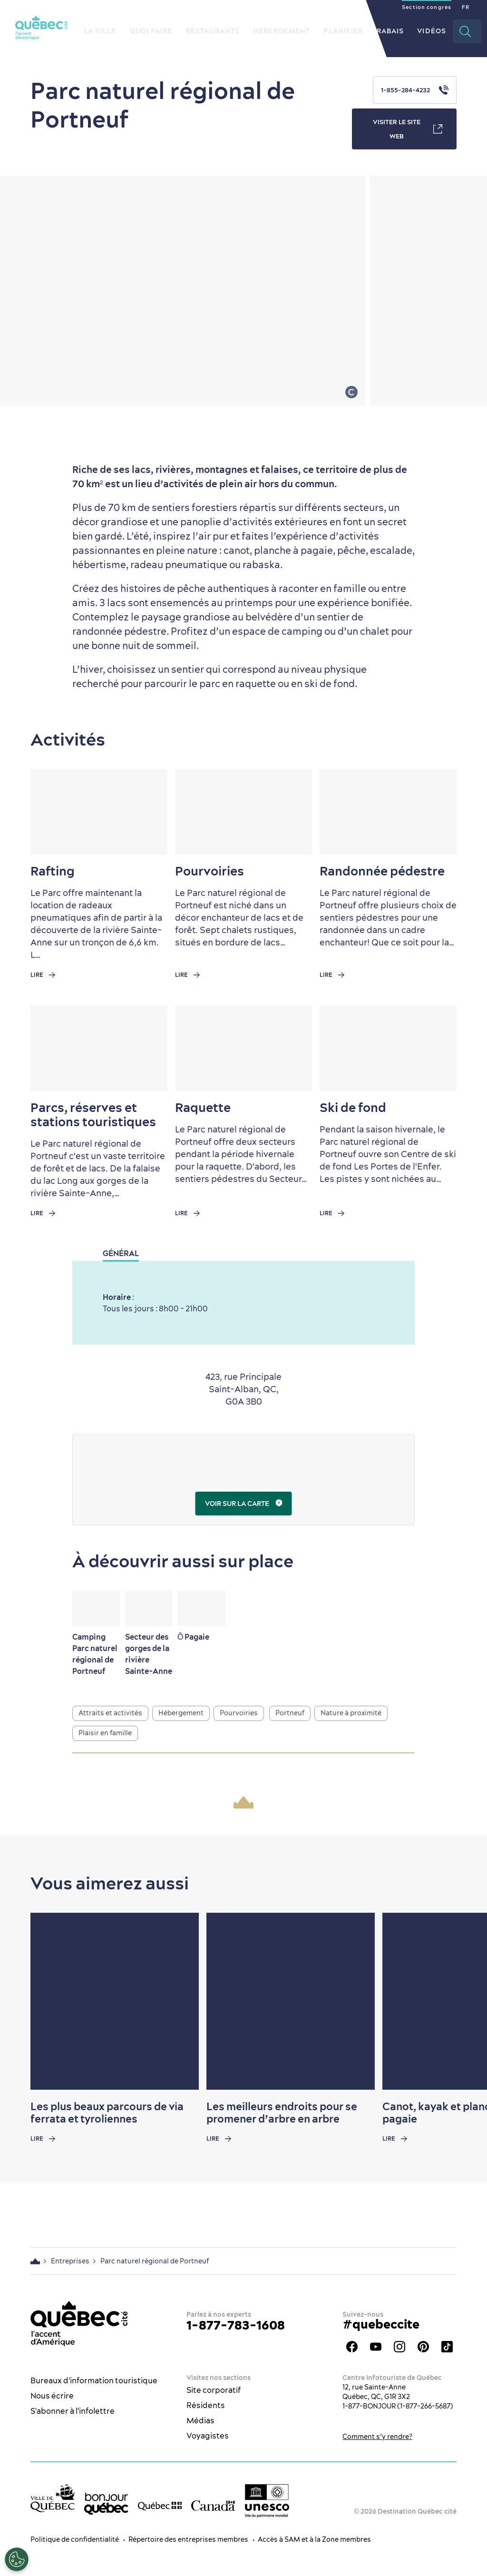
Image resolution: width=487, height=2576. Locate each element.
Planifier (343, 31)
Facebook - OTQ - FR (351, 2346)
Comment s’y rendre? (377, 2436)
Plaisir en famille (105, 1733)
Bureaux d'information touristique (93, 2380)
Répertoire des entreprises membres (188, 2539)
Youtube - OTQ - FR (375, 2346)
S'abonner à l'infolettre (72, 2411)
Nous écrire (52, 2395)
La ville (100, 31)
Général (121, 1253)
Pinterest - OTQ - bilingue (423, 2346)
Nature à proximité (351, 1713)
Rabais (390, 31)
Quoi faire (151, 31)
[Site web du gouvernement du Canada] (213, 2505)
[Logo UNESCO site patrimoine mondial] (267, 2500)
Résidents (205, 2405)
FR (465, 7)
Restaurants (213, 31)
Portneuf (289, 1713)
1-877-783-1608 (235, 2325)
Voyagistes (207, 2435)
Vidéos (431, 31)
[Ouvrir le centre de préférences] (17, 2559)
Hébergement (281, 31)
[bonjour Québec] (106, 2504)
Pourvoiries (239, 1713)
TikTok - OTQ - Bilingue (447, 2346)
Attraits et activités (110, 1713)
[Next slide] (461, 2001)
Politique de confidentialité (74, 2539)
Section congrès (426, 7)
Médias (200, 2420)
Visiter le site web (407, 129)
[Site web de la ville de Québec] (52, 2498)
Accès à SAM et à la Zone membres (314, 2539)
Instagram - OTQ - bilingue (399, 2346)
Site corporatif (213, 2390)
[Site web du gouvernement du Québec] (160, 2505)
